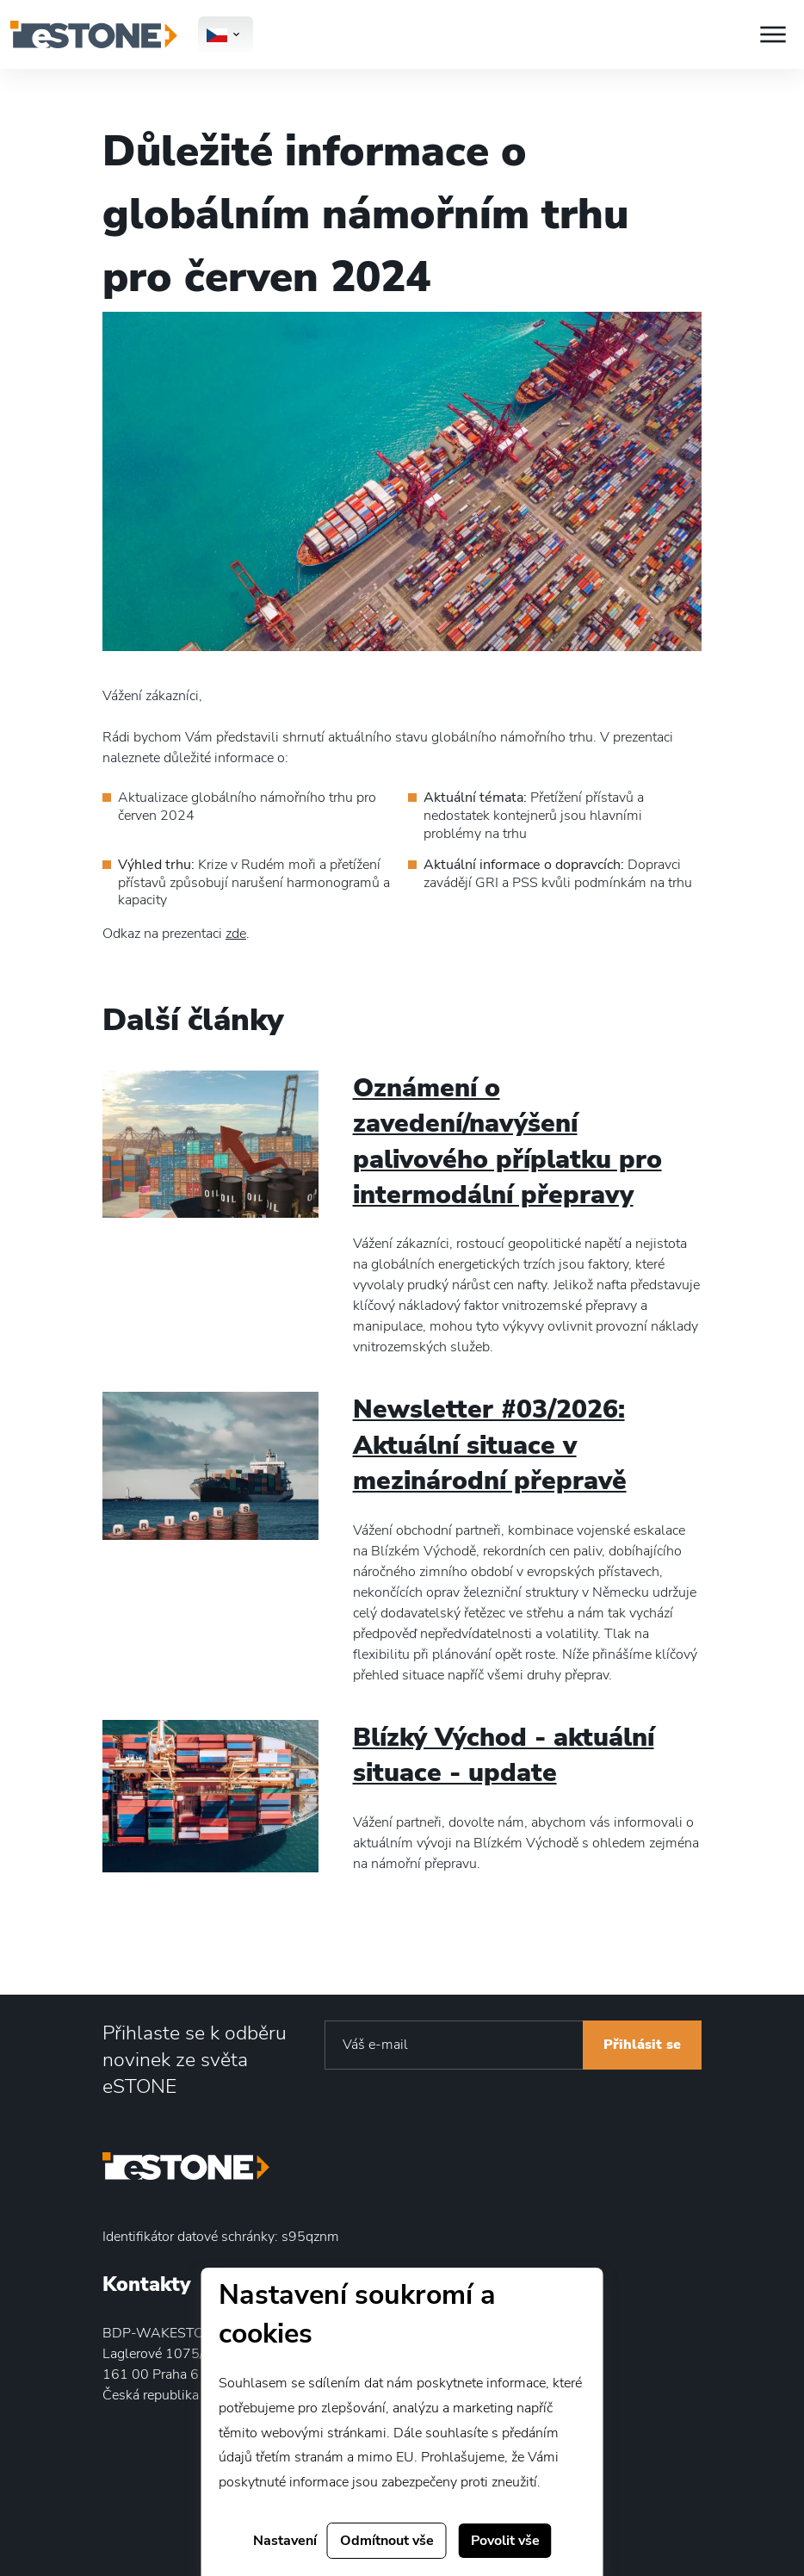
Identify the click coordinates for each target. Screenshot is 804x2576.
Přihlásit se (642, 2044)
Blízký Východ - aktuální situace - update (503, 1755)
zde (236, 933)
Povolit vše (505, 2540)
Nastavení (285, 2540)
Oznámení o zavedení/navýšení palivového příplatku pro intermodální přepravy (507, 1141)
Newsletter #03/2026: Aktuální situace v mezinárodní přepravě (490, 1445)
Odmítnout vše (387, 2540)
